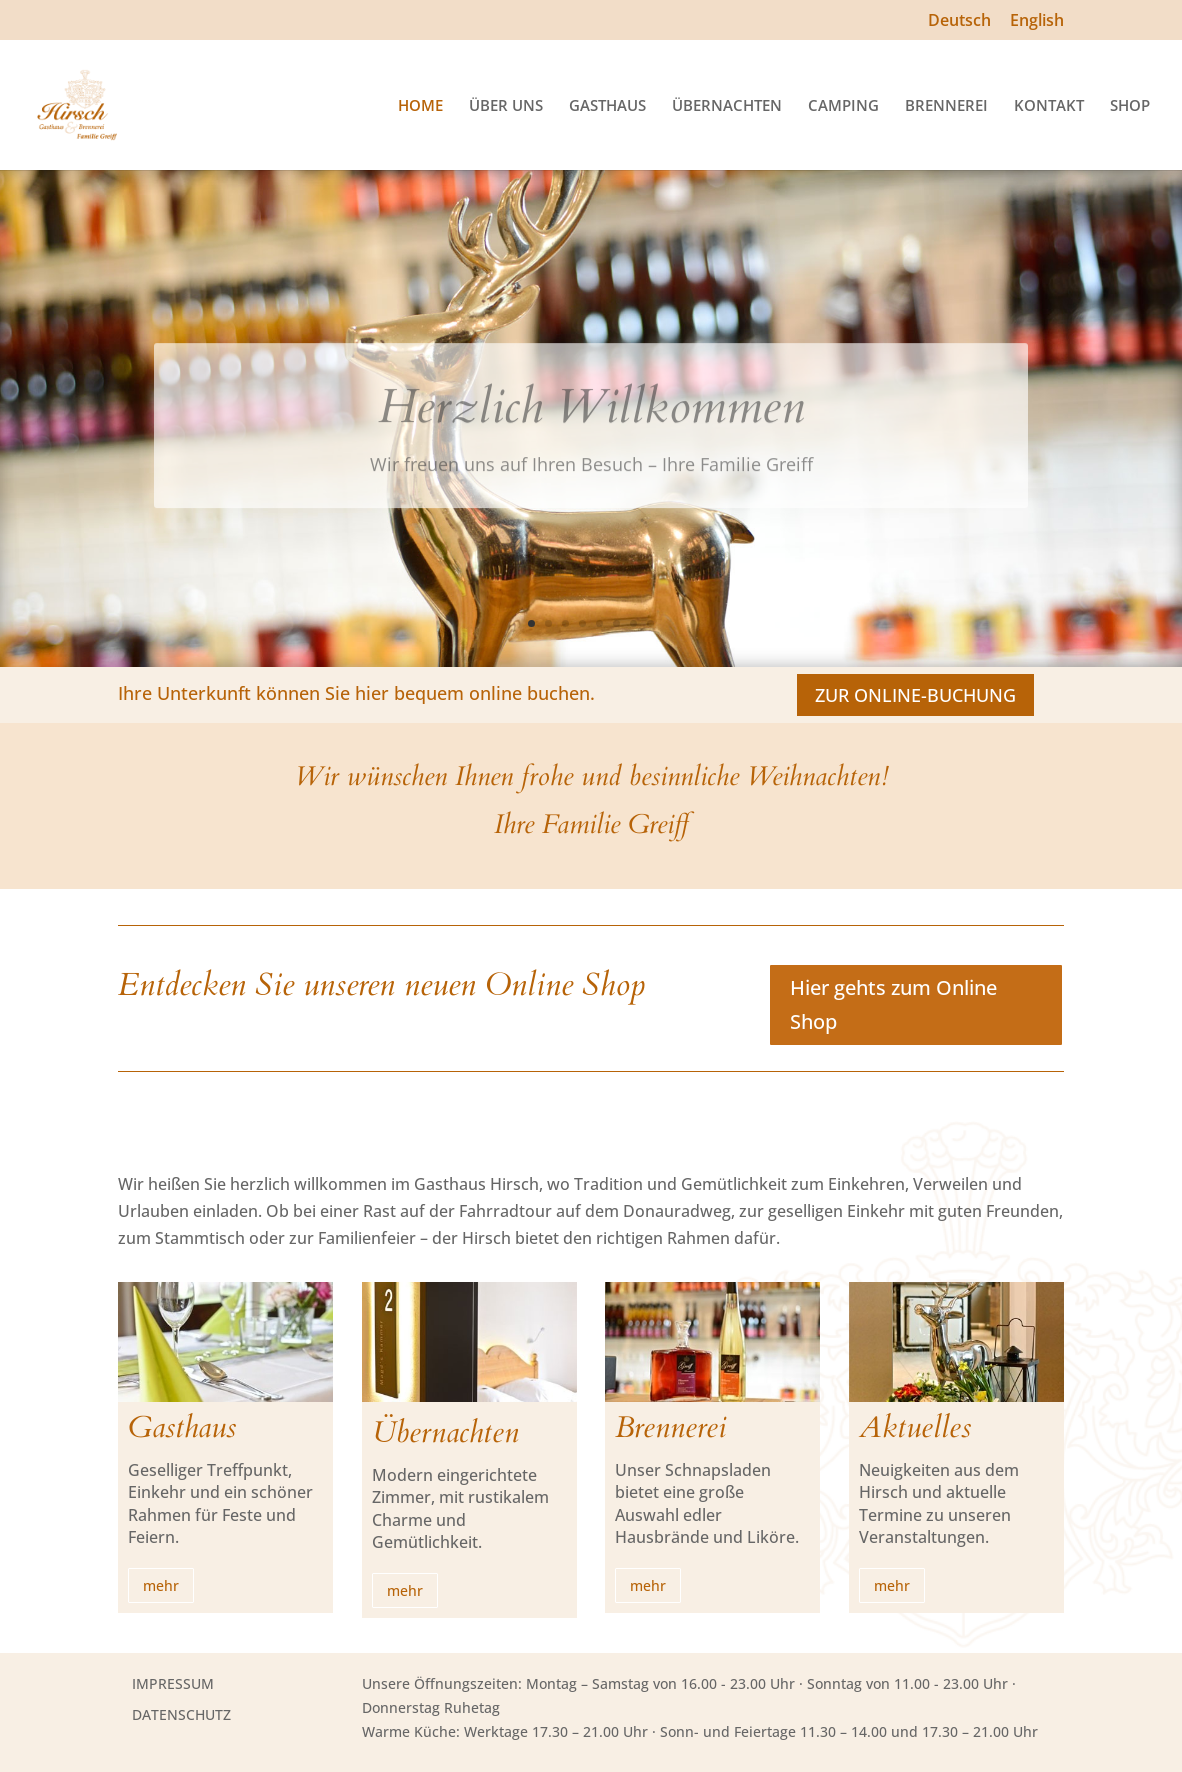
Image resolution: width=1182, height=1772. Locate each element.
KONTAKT (1049, 106)
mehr (161, 1585)
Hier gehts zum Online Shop (893, 1004)
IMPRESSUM (173, 1683)
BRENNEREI (946, 106)
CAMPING (843, 106)
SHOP (1130, 106)
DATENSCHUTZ (181, 1714)
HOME (420, 106)
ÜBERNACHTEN (727, 106)
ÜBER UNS (506, 106)
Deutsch (959, 21)
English (1037, 21)
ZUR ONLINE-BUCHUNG (915, 695)
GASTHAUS (607, 106)
